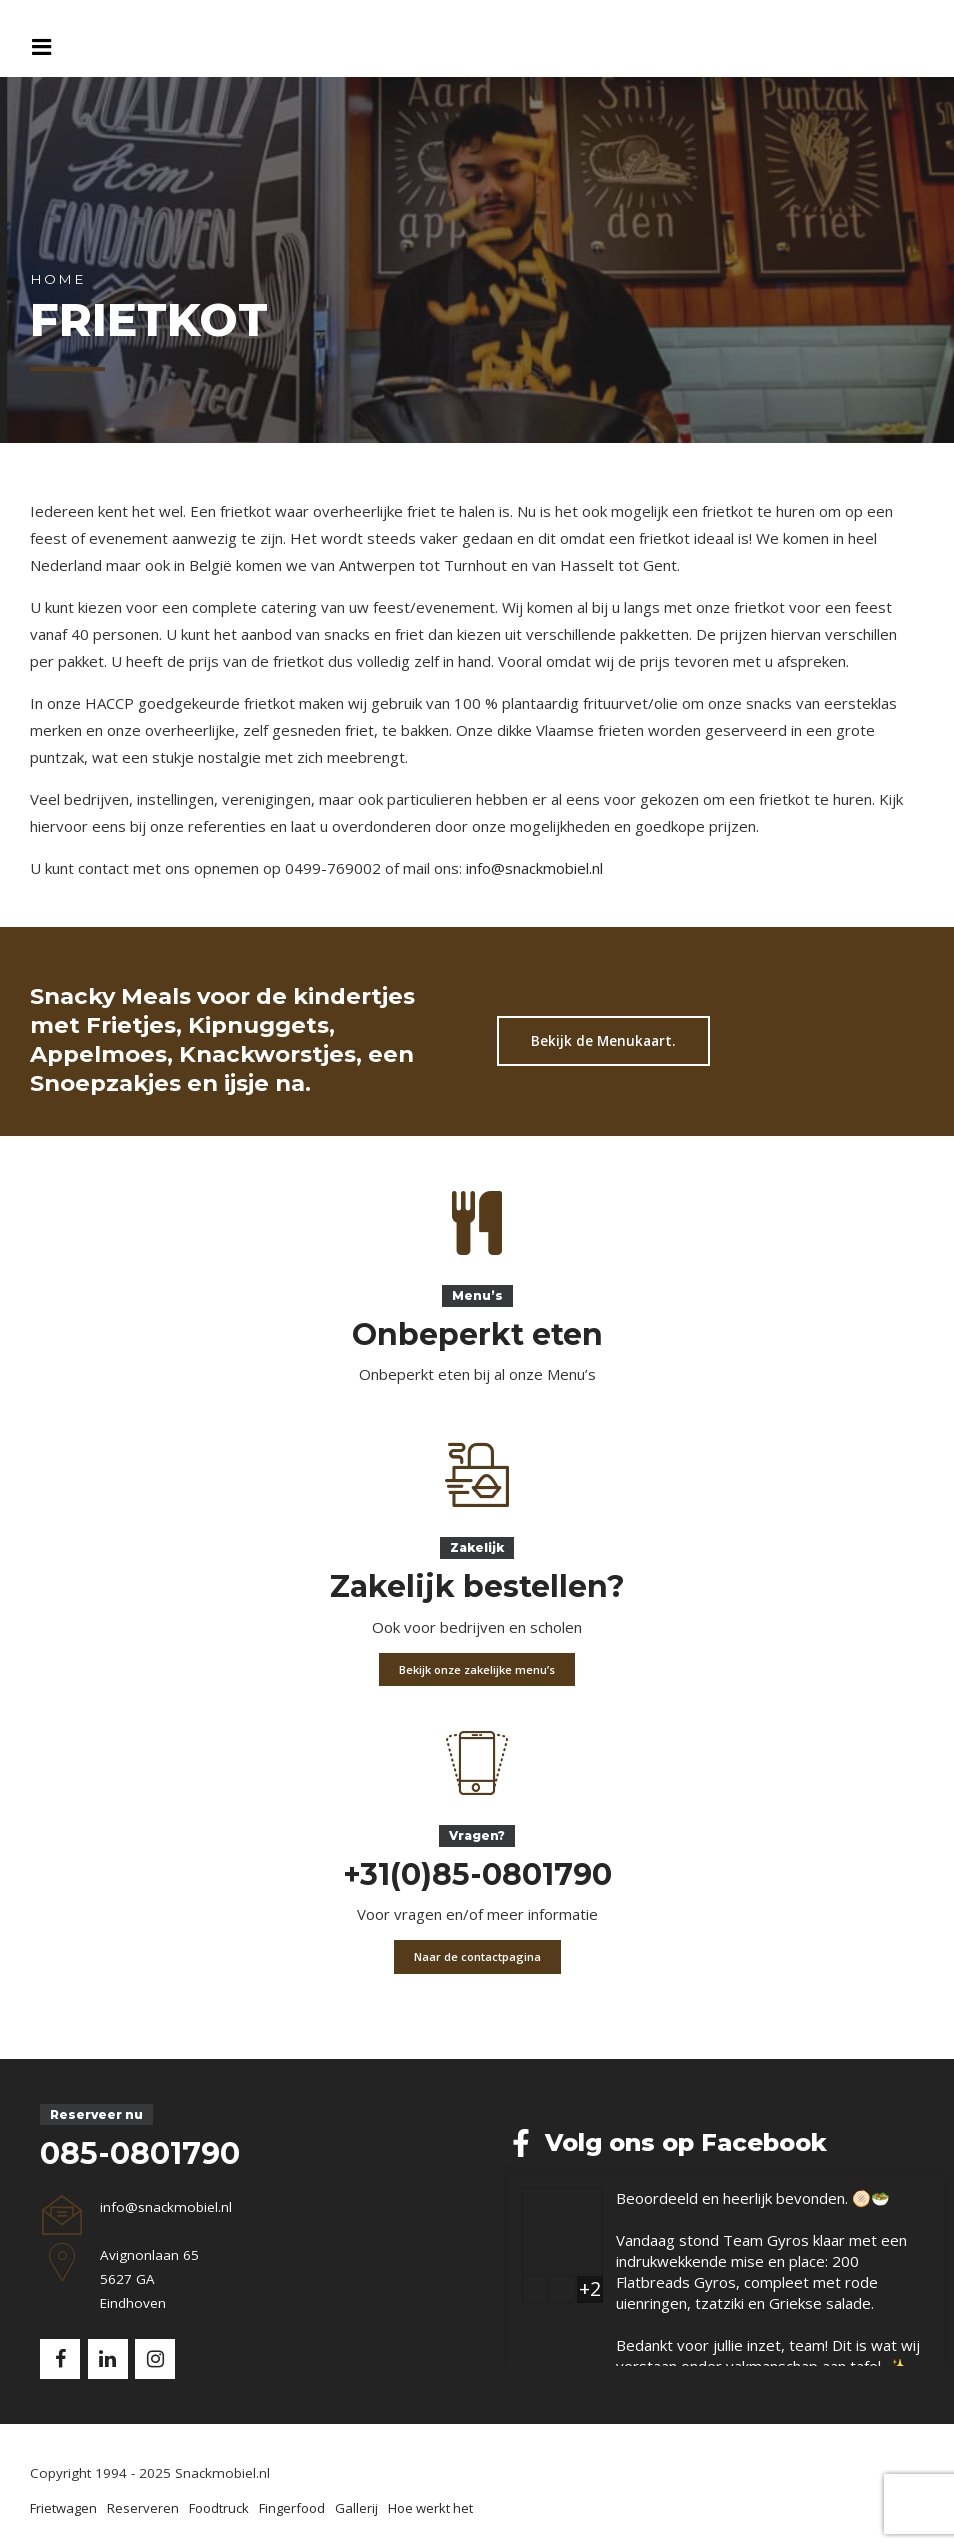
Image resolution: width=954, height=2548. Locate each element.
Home (57, 279)
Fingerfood (292, 2508)
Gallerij (356, 2508)
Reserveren (143, 2508)
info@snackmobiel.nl (534, 868)
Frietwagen (63, 2508)
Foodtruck (219, 2508)
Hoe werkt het (430, 2508)
